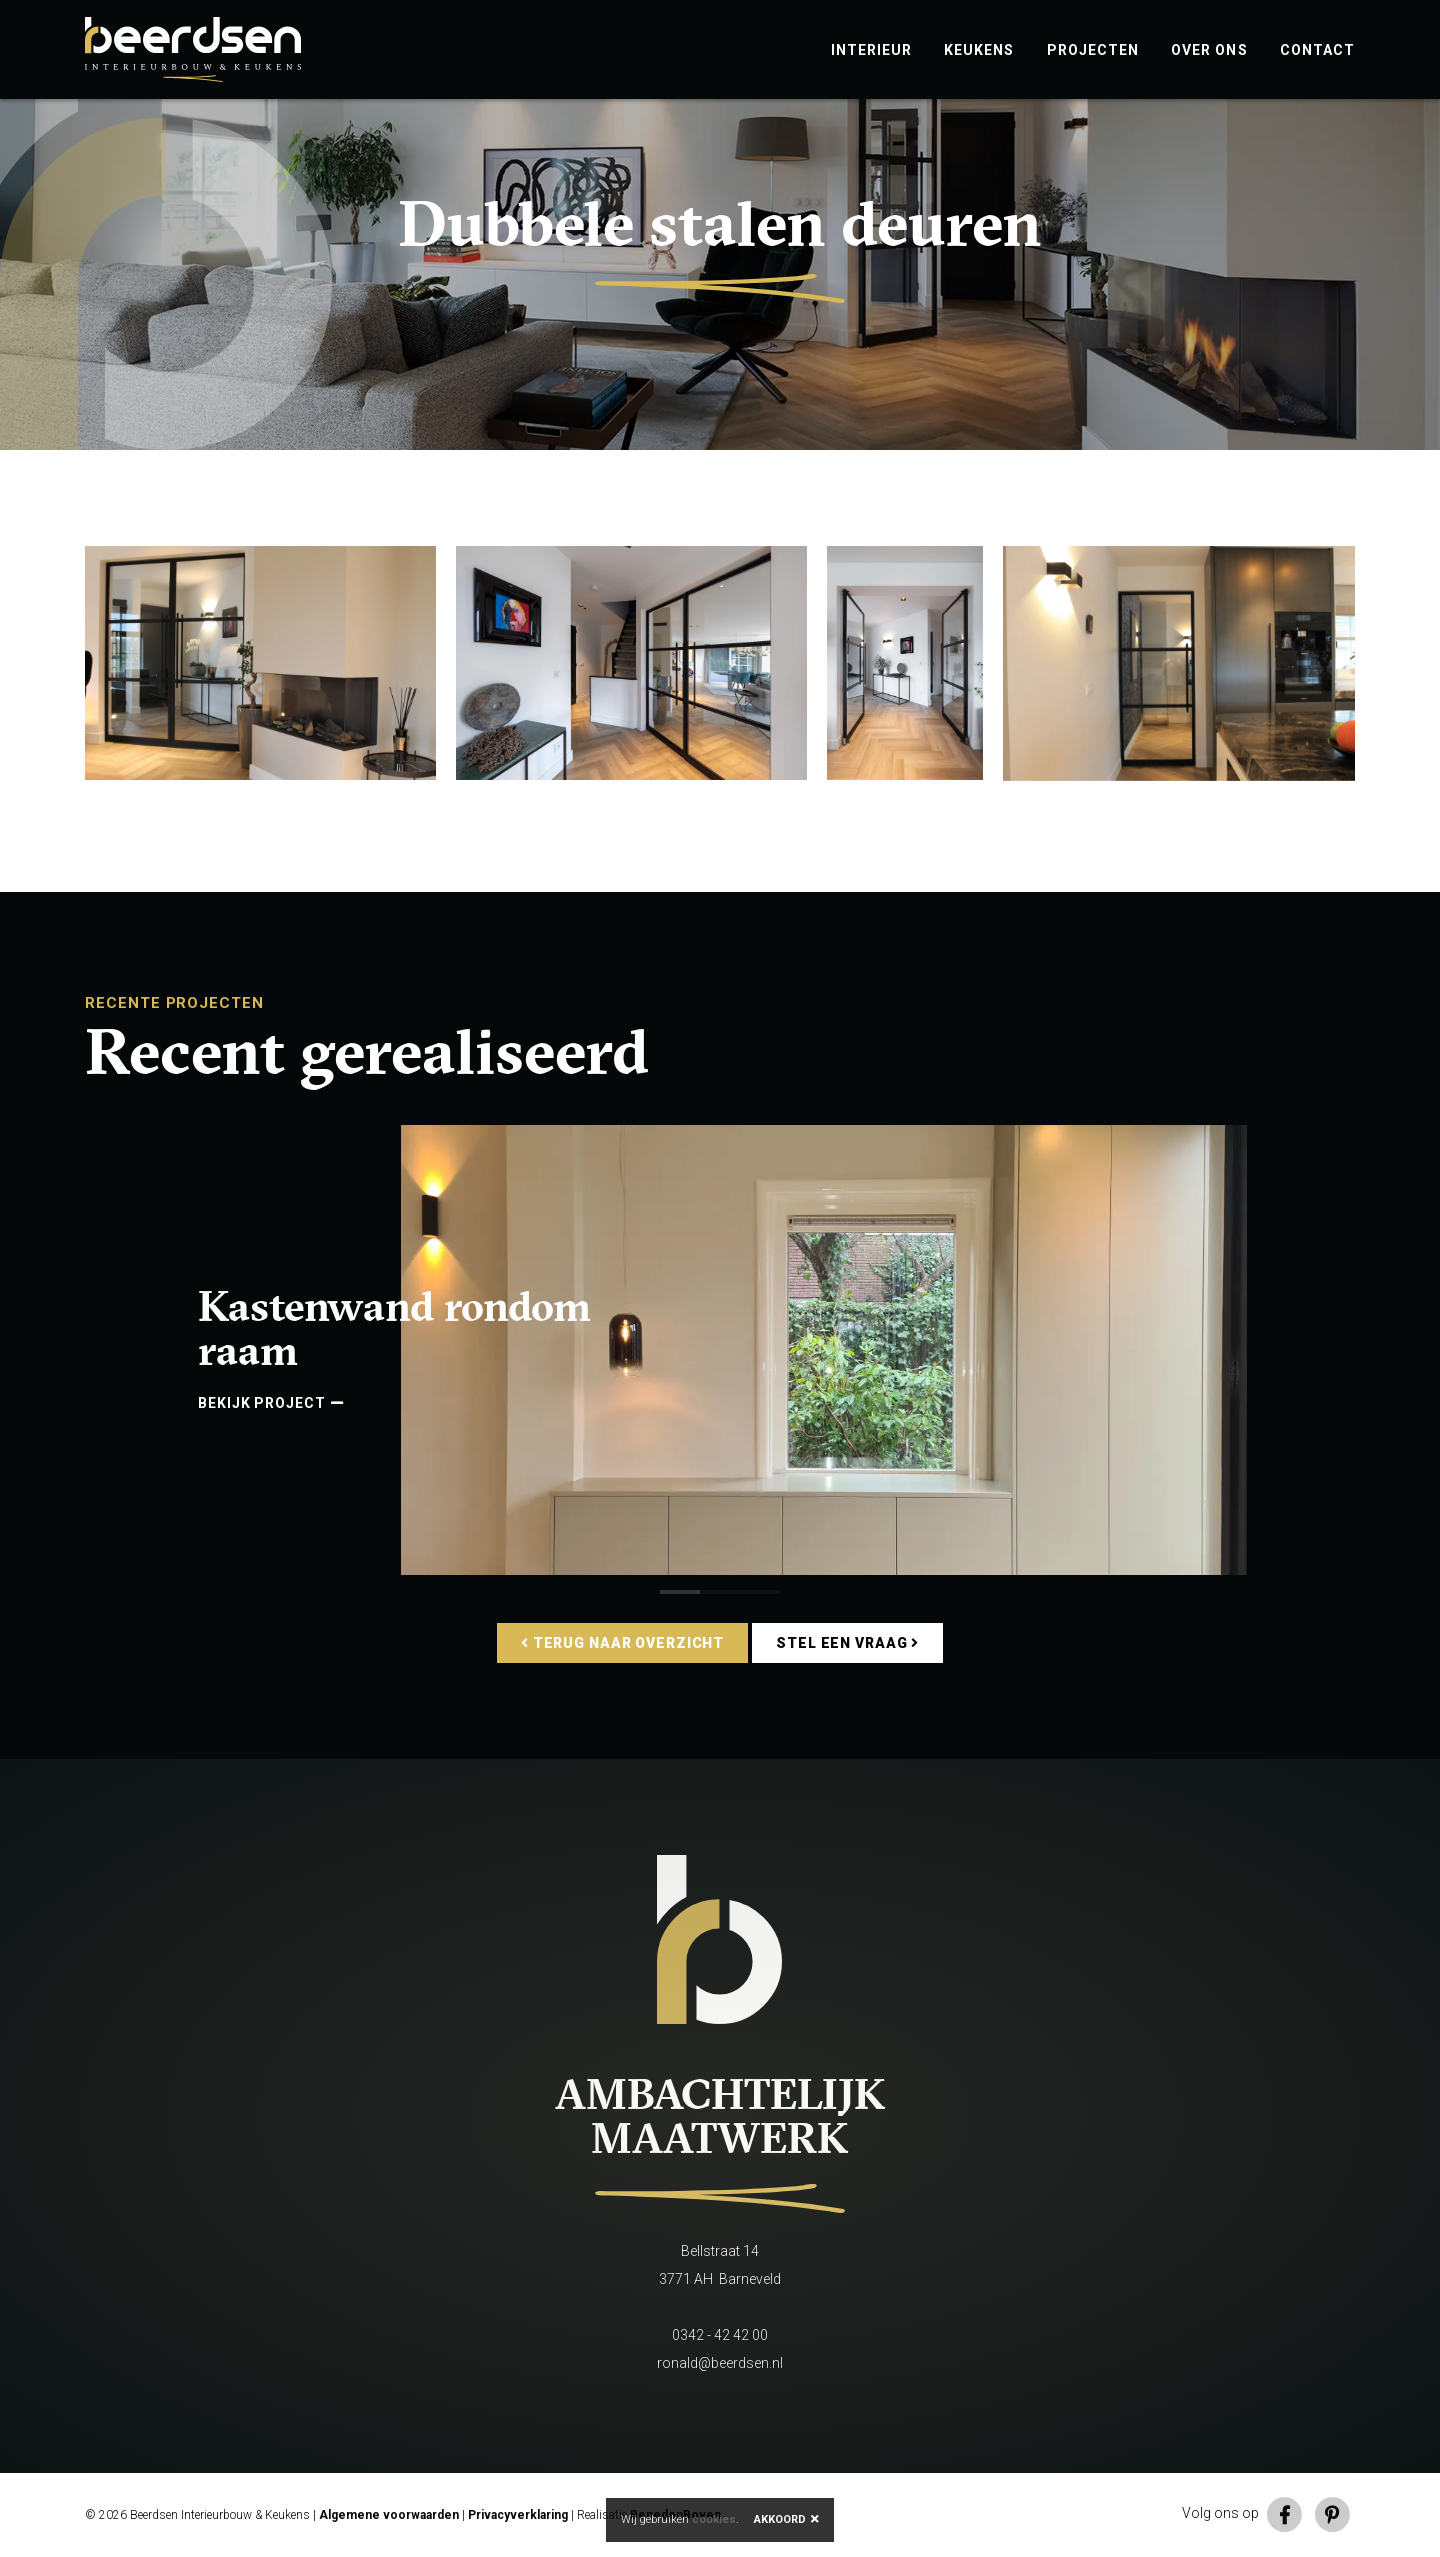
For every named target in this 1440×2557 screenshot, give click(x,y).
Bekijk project (271, 1403)
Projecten (1093, 50)
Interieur (872, 50)
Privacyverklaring (518, 2515)
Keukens (979, 50)
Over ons (1209, 50)
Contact (1317, 50)
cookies (714, 2519)
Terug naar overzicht (622, 1643)
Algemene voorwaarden (389, 2515)
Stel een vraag (847, 1643)
